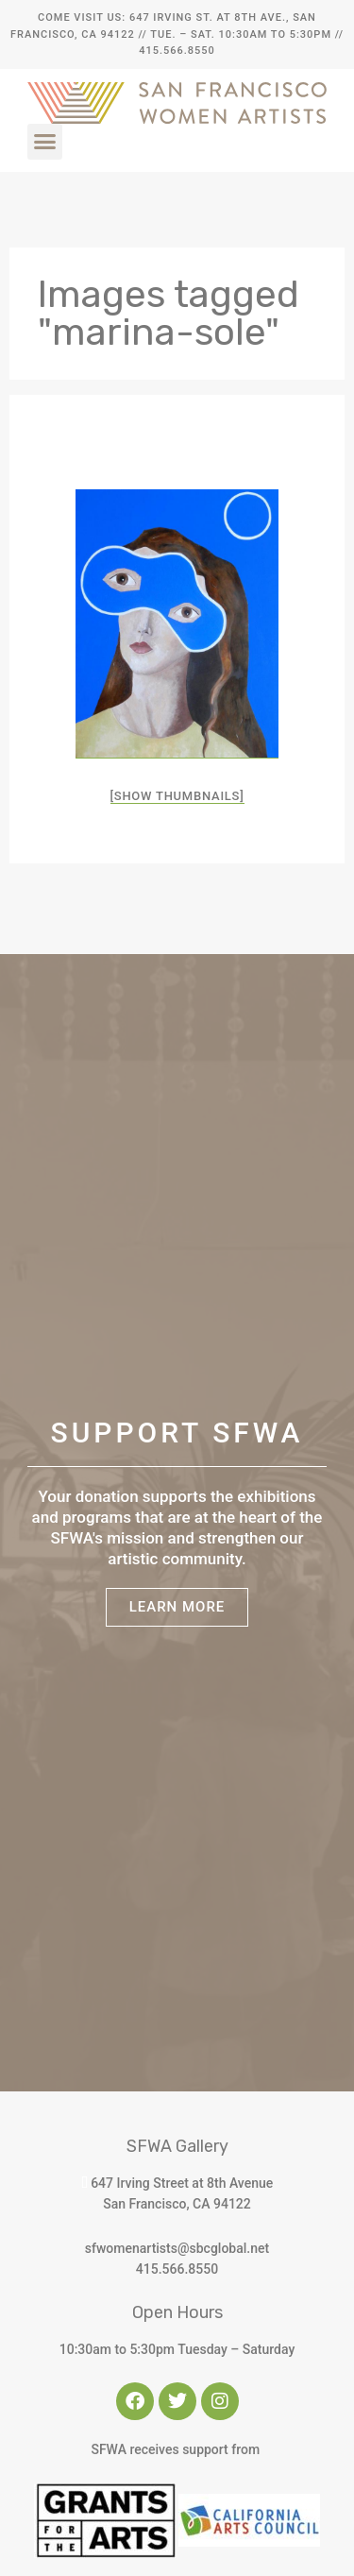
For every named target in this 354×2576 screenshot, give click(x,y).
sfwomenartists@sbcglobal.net (177, 2248)
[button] (45, 142)
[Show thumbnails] (177, 796)
